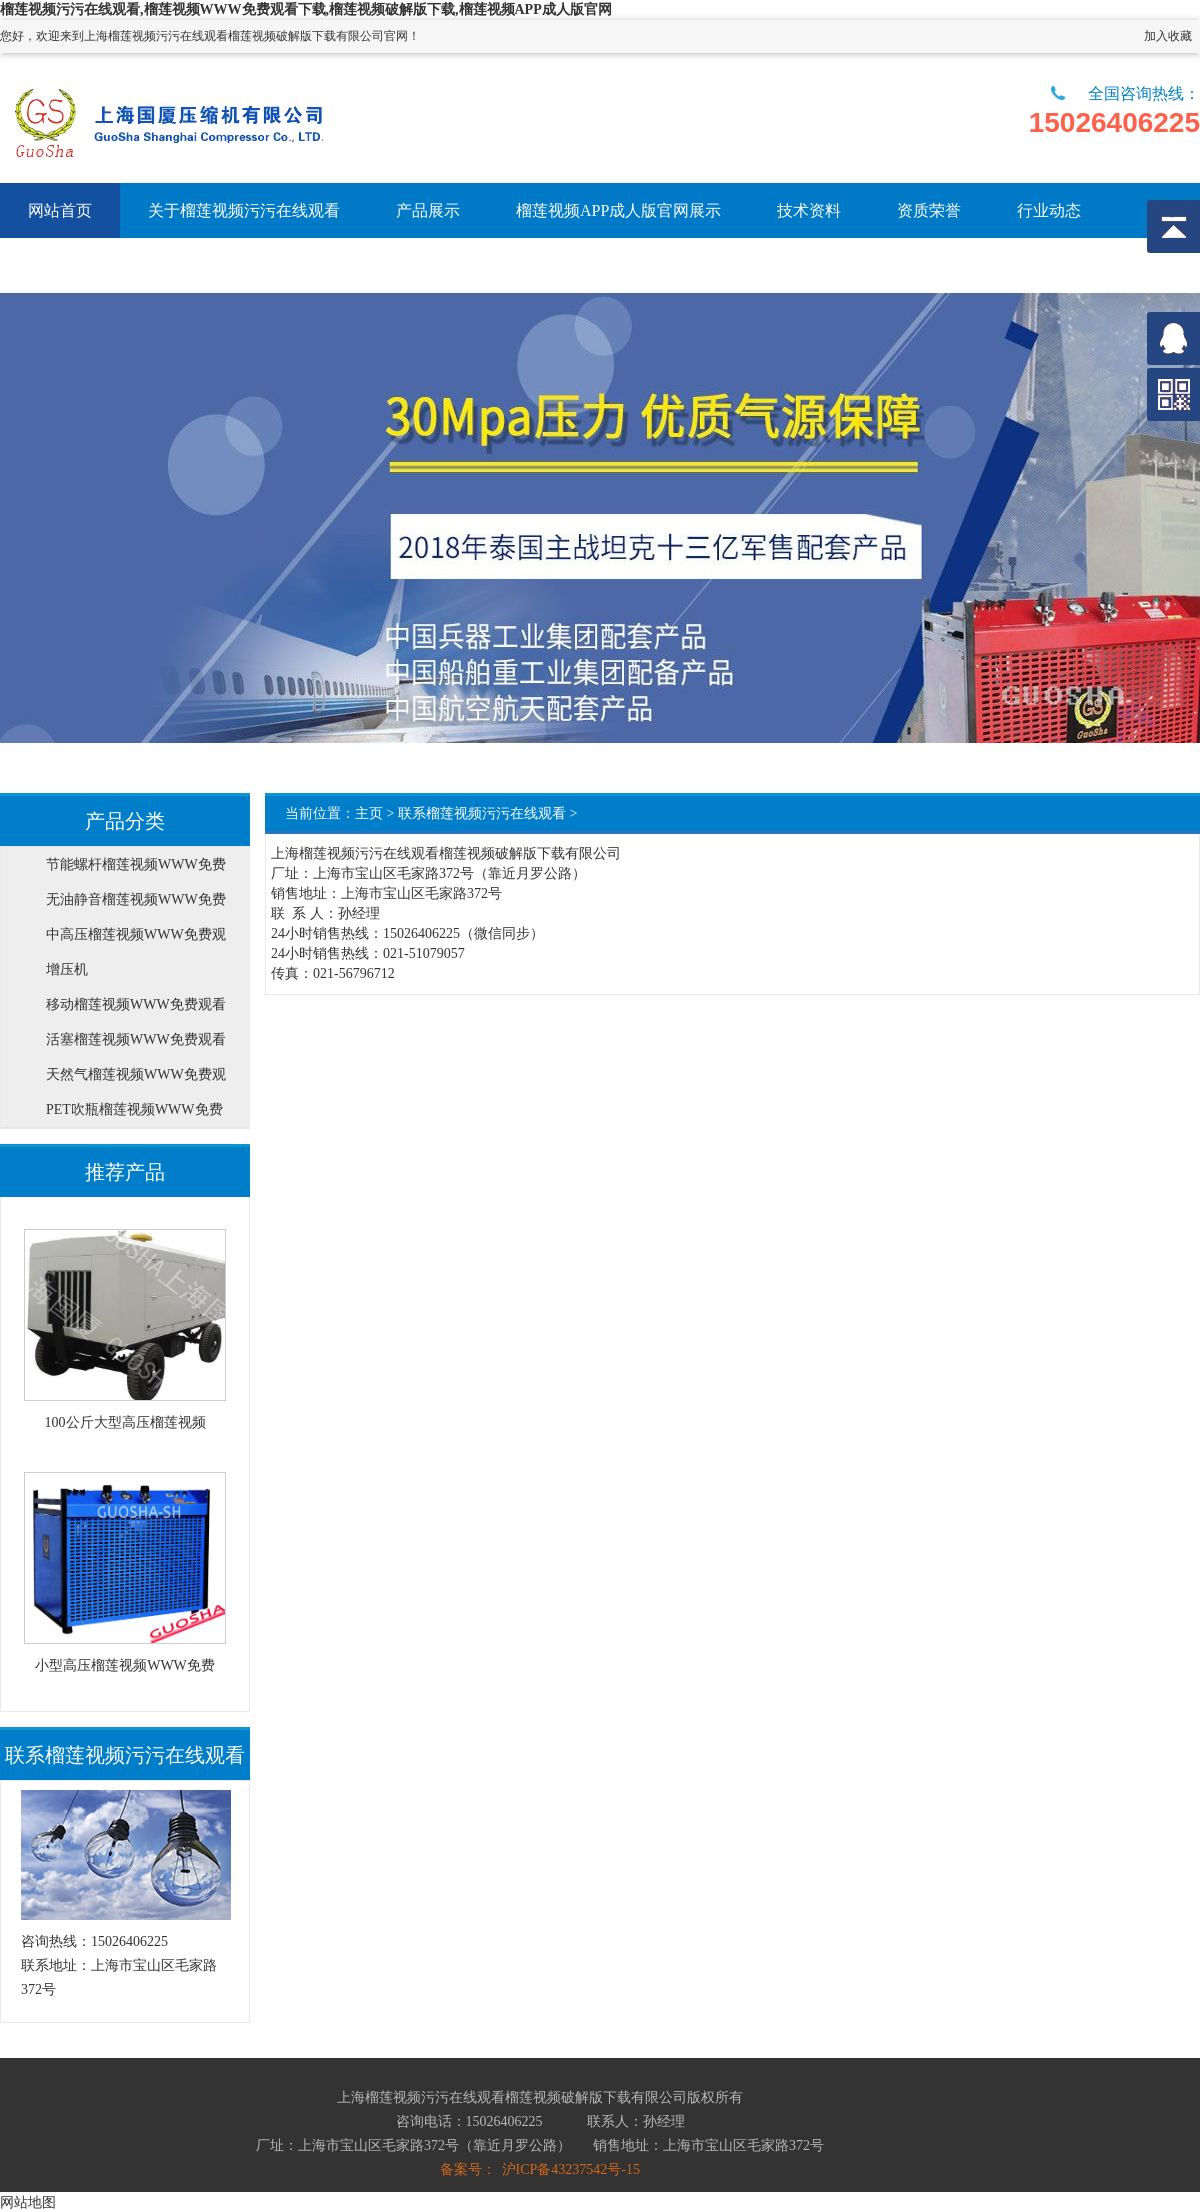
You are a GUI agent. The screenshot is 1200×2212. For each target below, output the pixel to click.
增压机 (67, 969)
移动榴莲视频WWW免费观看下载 (136, 1009)
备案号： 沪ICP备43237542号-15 (540, 2169)
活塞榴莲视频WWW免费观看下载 (136, 1044)
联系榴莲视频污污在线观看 (482, 813)
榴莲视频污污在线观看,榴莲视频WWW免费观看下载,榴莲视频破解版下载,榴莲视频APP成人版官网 (306, 9)
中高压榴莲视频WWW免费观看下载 (136, 939)
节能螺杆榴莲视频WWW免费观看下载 (136, 869)
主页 (369, 813)
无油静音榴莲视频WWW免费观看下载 (136, 904)
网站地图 (28, 2202)
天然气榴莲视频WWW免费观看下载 (136, 1079)
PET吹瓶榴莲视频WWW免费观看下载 (134, 1114)
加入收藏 (1168, 36)
